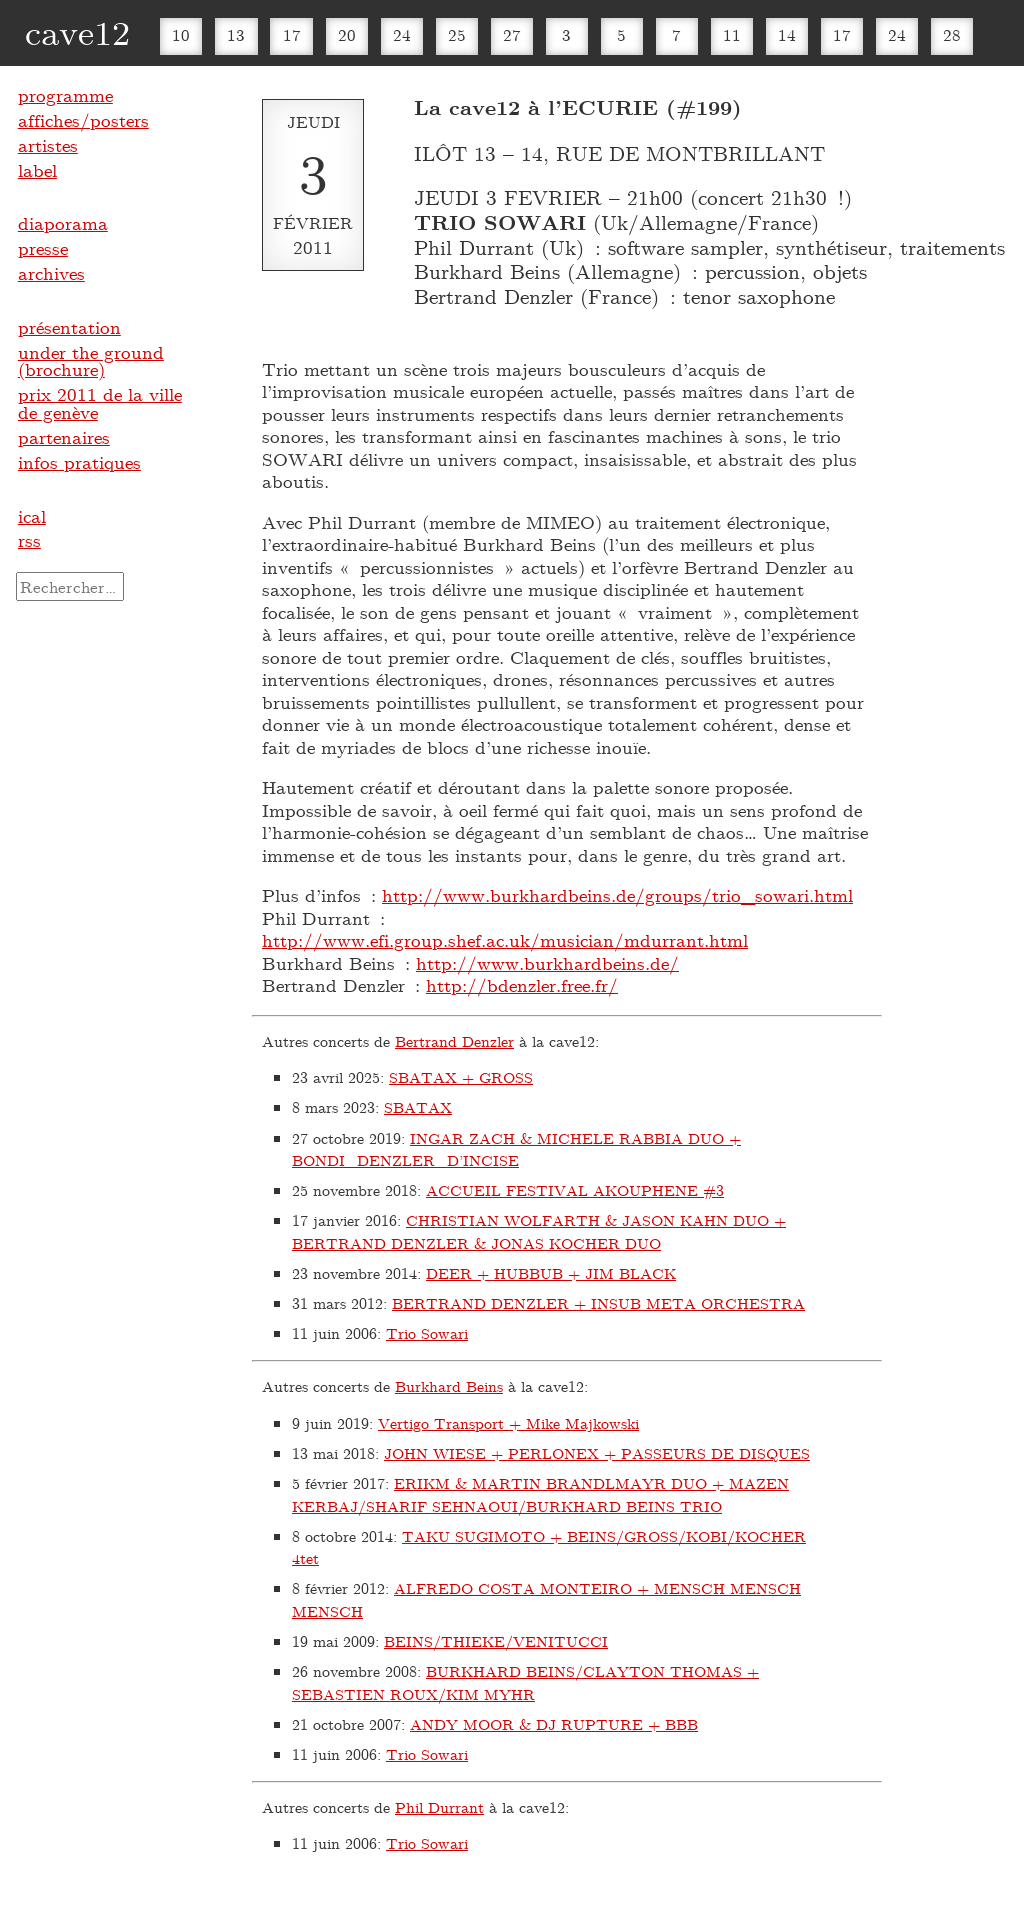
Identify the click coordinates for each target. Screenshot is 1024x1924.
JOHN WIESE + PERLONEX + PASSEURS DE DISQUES (597, 1453)
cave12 (77, 31)
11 (732, 34)
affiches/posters (83, 120)
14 (787, 34)
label (37, 170)
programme (65, 95)
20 (347, 34)
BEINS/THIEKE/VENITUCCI (496, 1641)
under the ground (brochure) (91, 361)
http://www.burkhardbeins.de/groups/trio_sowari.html (617, 895)
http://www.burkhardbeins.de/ (547, 963)
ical (32, 516)
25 (457, 34)
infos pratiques (79, 462)
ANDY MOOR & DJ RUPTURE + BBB (554, 1724)
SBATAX (418, 1107)
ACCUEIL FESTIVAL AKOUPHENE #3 (575, 1190)
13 (236, 34)
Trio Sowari (427, 1333)
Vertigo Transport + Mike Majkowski (508, 1423)
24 (402, 34)
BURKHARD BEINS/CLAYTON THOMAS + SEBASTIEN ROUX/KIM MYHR (525, 1682)
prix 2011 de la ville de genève (100, 403)
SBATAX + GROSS (461, 1077)
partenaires (64, 437)
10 (181, 34)
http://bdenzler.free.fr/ (522, 985)
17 (292, 34)
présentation (69, 327)
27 (512, 34)
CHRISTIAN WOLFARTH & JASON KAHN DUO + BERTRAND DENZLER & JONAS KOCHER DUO (539, 1231)
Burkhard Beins (449, 1386)
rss (29, 540)
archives (51, 273)
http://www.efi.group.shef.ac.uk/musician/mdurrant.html (505, 940)
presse (43, 248)
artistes (48, 145)
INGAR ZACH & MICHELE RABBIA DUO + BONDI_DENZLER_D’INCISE (516, 1149)
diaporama (63, 223)
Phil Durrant (439, 1807)
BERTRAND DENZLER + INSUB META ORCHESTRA (598, 1303)
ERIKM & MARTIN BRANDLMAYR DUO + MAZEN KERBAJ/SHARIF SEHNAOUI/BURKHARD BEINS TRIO (540, 1494)
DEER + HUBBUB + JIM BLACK (551, 1273)
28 (952, 34)
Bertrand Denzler (454, 1041)
